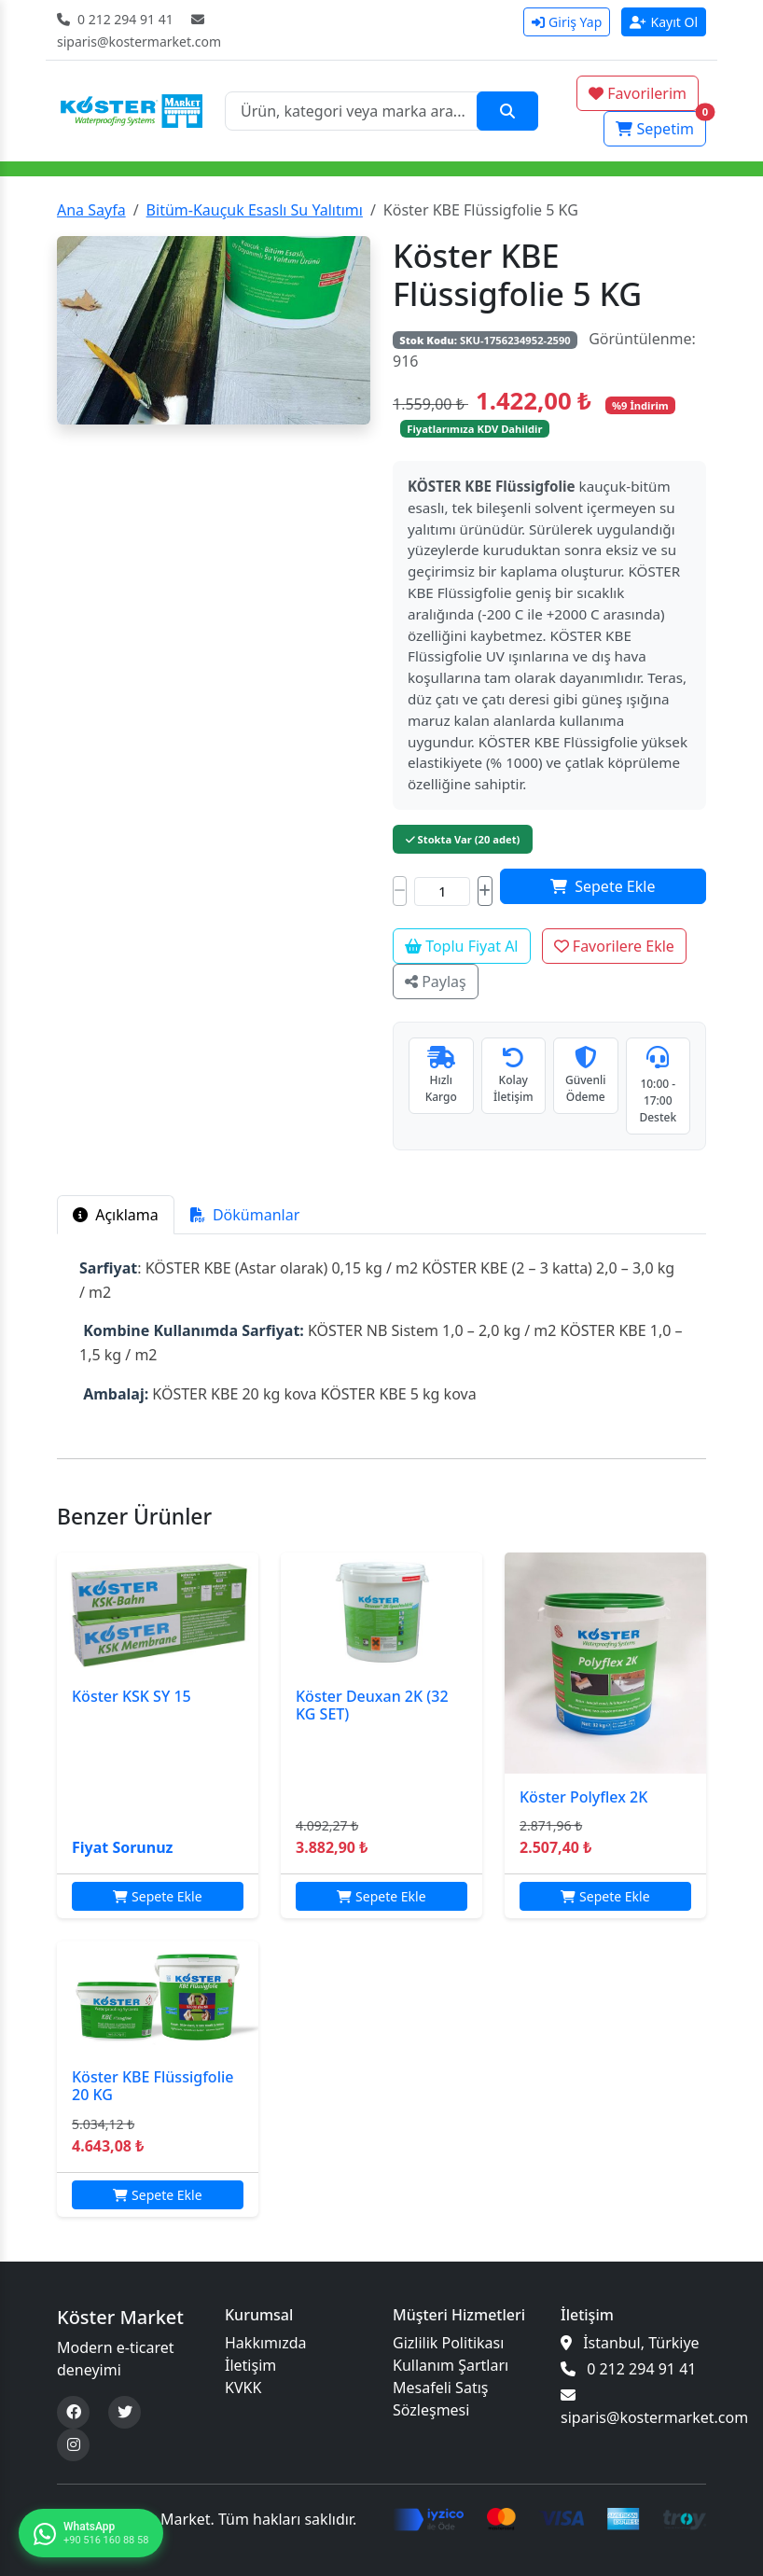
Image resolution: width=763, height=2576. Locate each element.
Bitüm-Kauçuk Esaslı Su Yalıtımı (254, 210)
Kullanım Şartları (450, 2365)
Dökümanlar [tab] (245, 1214)
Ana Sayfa (91, 210)
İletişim (250, 2365)
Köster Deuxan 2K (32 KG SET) (372, 1705)
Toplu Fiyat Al (462, 946)
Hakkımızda (265, 2342)
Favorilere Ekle (614, 946)
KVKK (243, 2387)
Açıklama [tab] (116, 1214)
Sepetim (661, 125)
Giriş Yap (567, 22)
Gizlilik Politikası (448, 2342)
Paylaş (435, 981)
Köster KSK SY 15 (131, 1696)
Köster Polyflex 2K (583, 1797)
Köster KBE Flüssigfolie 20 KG (152, 2086)
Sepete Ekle (602, 886)
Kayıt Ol (664, 22)
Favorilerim (638, 93)
